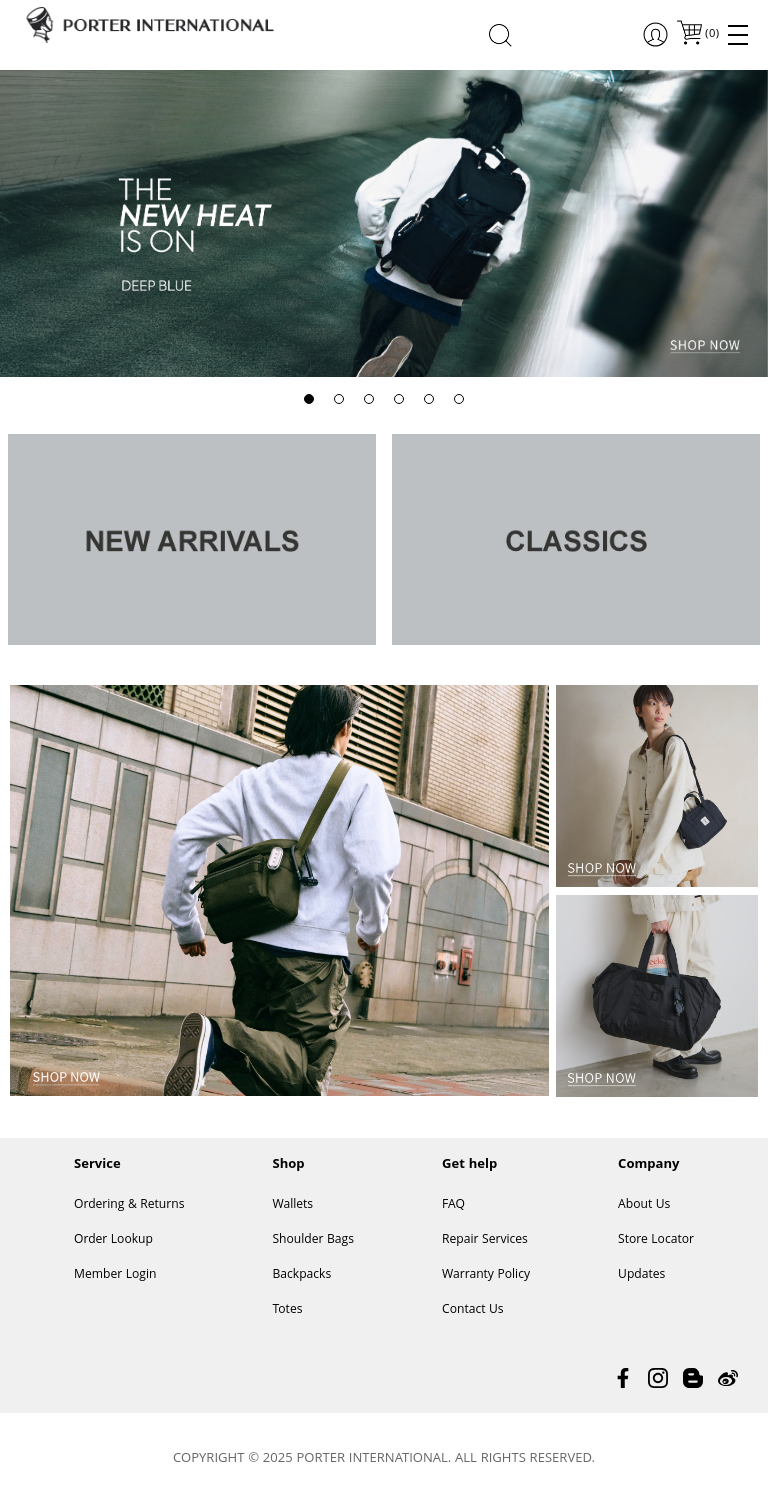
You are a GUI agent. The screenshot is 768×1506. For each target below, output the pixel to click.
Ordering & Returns (129, 1205)
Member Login (115, 1275)
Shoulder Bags (313, 1240)
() (711, 34)
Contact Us (473, 1310)
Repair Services (485, 1240)
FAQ (453, 1205)
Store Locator (656, 1240)
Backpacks (301, 1275)
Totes (287, 1310)
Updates (641, 1275)
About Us (644, 1205)
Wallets (292, 1205)
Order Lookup (113, 1240)
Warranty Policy (486, 1275)
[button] (309, 399)
